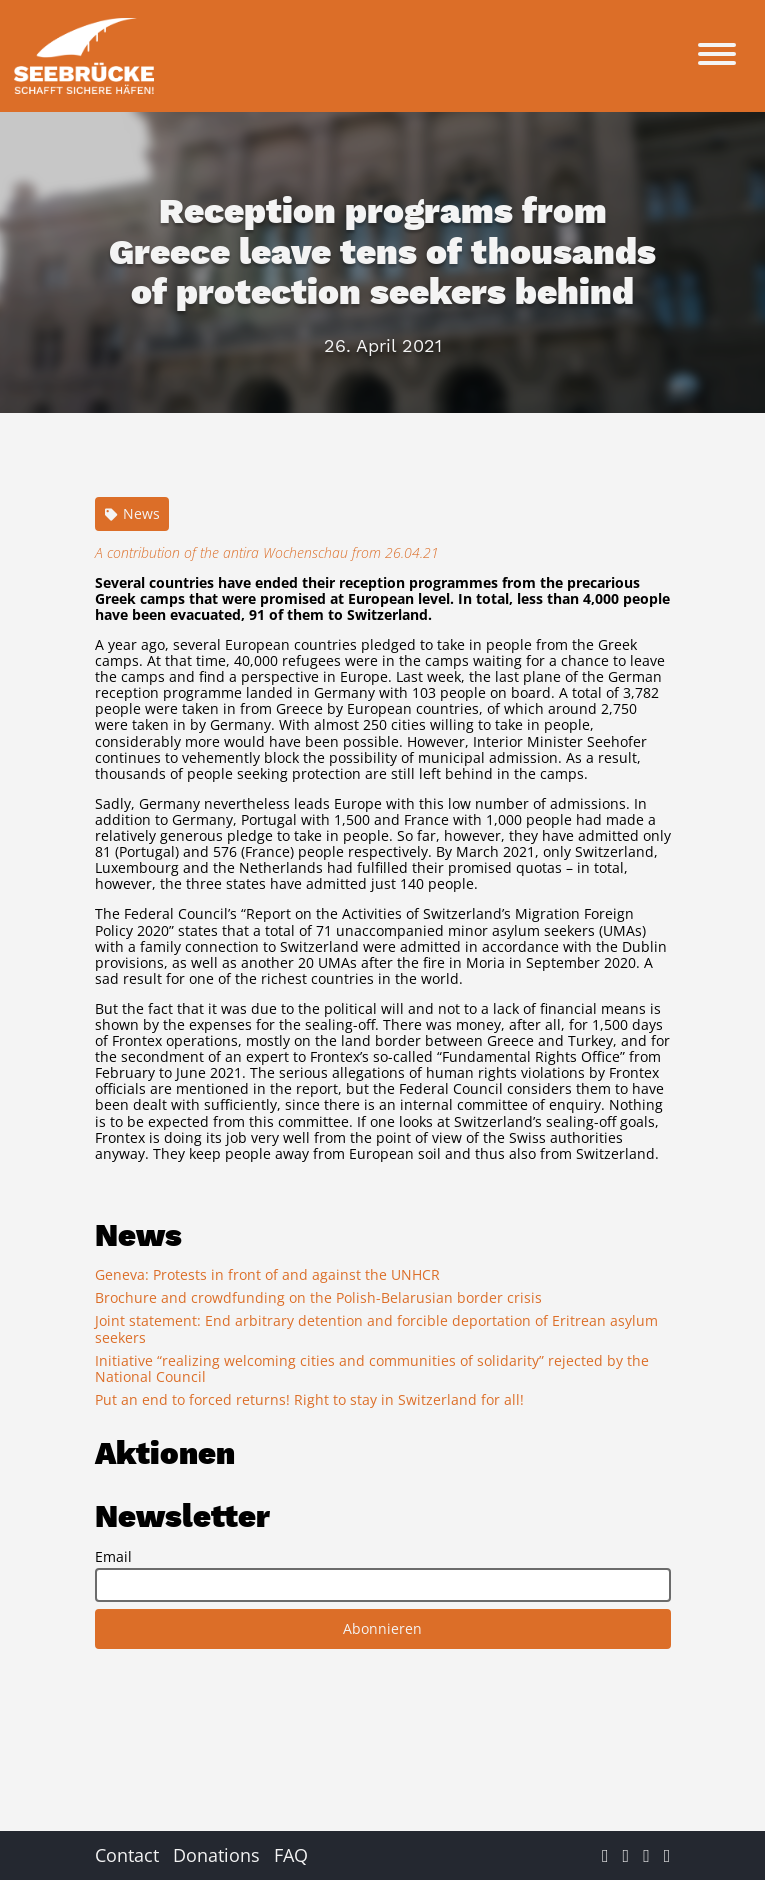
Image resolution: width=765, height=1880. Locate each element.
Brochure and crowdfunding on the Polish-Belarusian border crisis (318, 1297)
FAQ (291, 1855)
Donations (216, 1855)
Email (113, 1557)
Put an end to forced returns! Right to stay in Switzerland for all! (309, 1399)
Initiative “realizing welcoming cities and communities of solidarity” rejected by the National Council (372, 1368)
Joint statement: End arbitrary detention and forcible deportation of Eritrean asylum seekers (376, 1328)
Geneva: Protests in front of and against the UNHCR (267, 1274)
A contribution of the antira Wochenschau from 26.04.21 (267, 552)
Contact (127, 1855)
